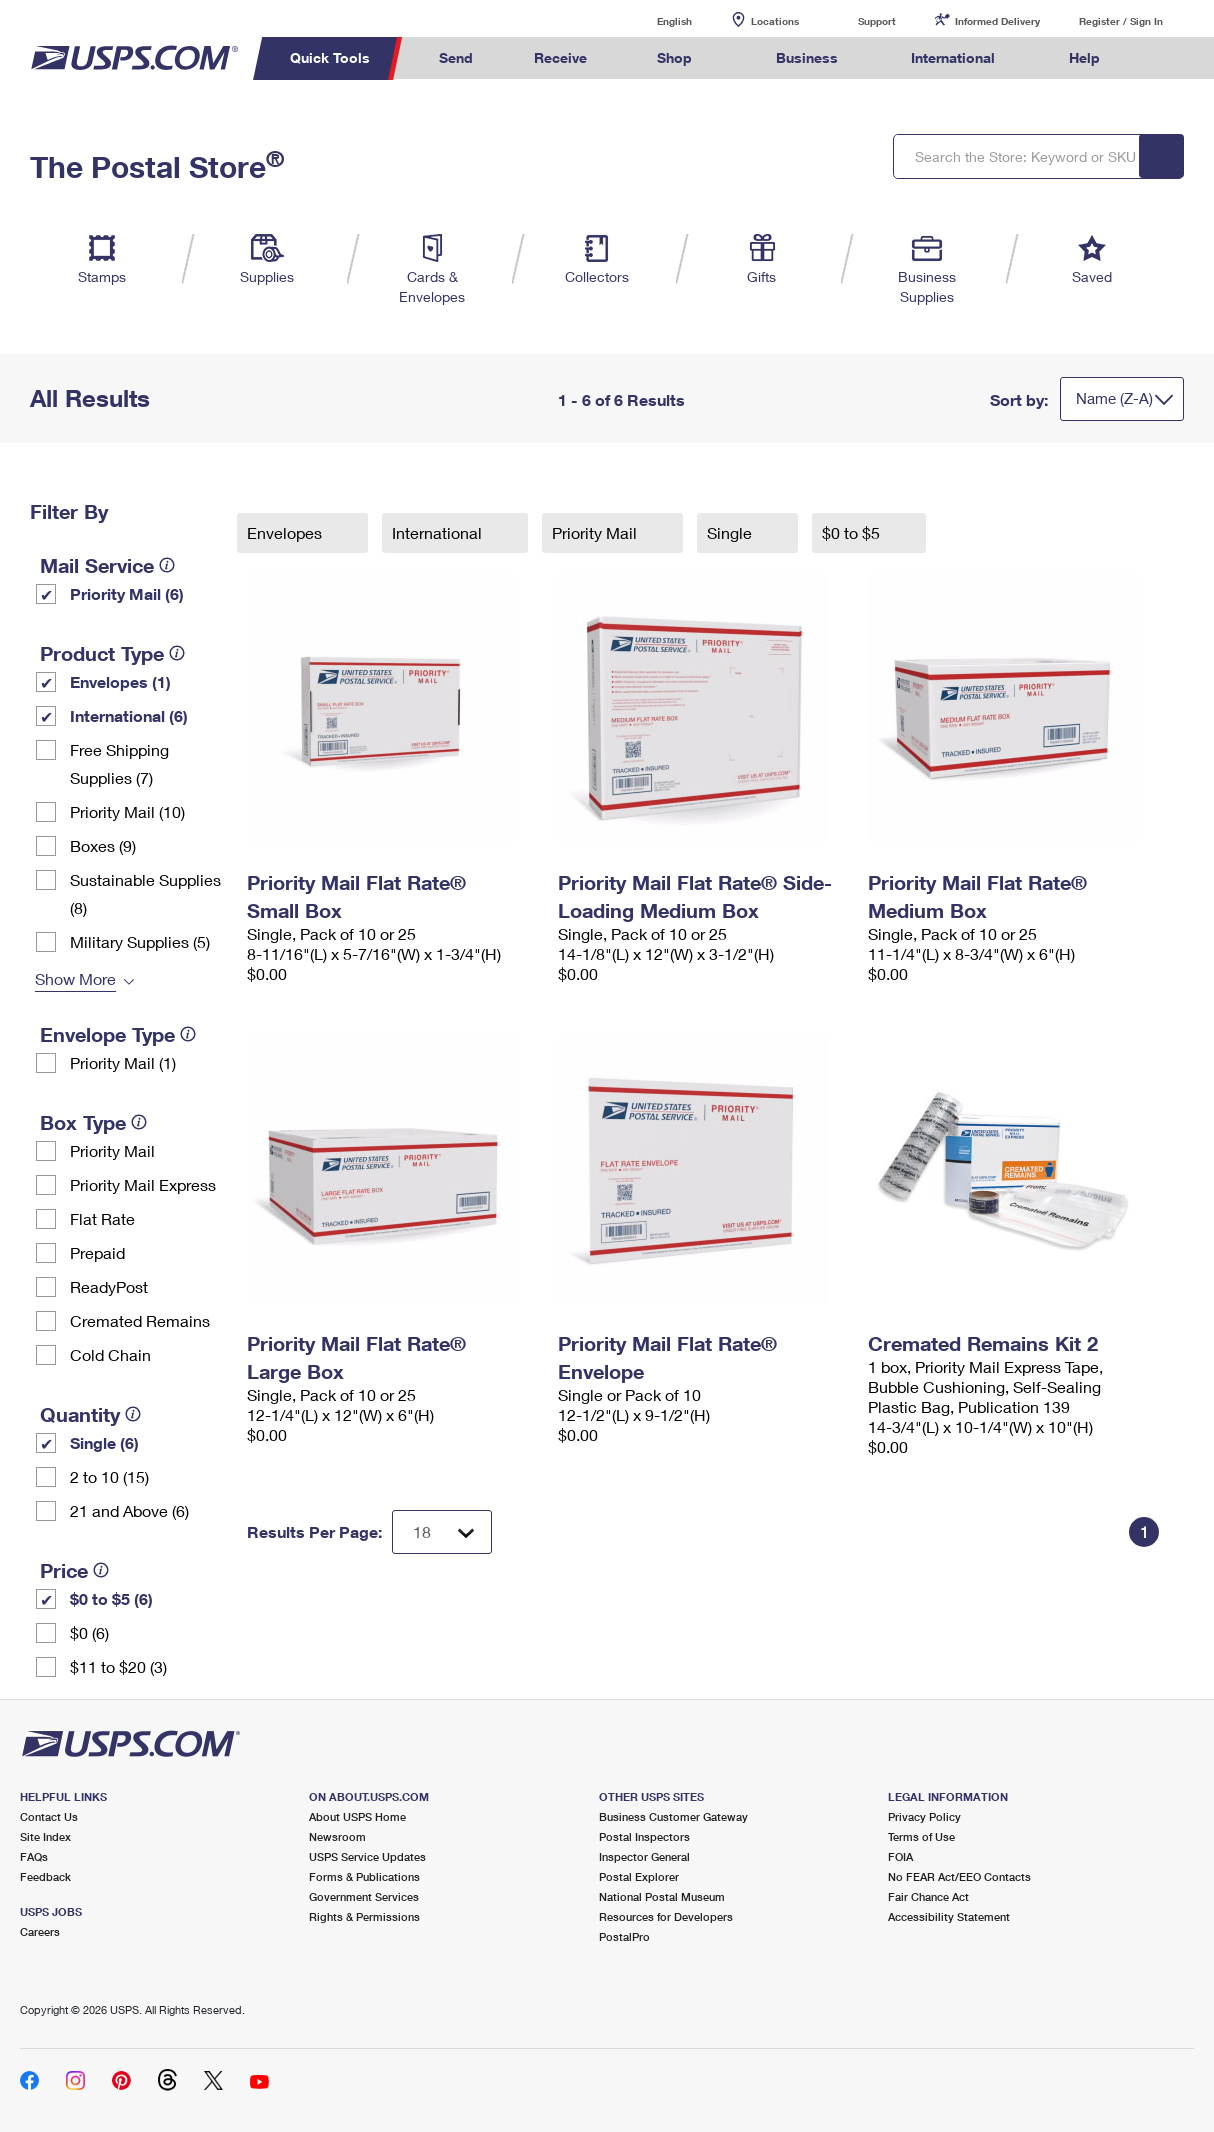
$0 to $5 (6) (111, 1598)
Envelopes (286, 532)
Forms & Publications (364, 1876)
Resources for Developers (666, 1916)
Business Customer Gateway (673, 1816)
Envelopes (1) (120, 681)
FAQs (34, 1856)
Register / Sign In (1121, 21)
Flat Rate (102, 1218)
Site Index (45, 1836)
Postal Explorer (639, 1876)
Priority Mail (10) (127, 811)
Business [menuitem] (807, 57)
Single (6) (104, 1442)
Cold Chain (110, 1354)
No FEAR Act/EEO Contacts (959, 1876)
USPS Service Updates (367, 1856)
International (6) (129, 715)
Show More (75, 978)
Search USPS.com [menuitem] (1168, 58)
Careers (40, 1931)
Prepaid (97, 1252)
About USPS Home (357, 1816)
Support (877, 21)
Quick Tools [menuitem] (330, 57)
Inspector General (644, 1856)
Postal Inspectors (644, 1836)
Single (731, 532)
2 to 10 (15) (109, 1476)
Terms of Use (921, 1836)
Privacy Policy (924, 1816)
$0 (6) (89, 1632)
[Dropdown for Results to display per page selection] (442, 1532)
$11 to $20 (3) (118, 1666)
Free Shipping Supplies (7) (119, 763)
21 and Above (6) (129, 1510)
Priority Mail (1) (123, 1062)
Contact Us (49, 1816)
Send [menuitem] (456, 57)
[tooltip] (167, 565)
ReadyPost (109, 1286)
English (654, 20)
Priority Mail (112, 1150)
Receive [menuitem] (560, 57)
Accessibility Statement (949, 1916)
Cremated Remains (140, 1320)
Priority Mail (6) (127, 593)
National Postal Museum (662, 1896)
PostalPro (624, 1936)
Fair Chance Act (928, 1896)
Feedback (45, 1876)
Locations (775, 21)
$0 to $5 (853, 532)
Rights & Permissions (364, 1916)
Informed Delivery (997, 21)
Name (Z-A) (1114, 398)
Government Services (364, 1896)
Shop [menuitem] (674, 57)
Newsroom (337, 1836)
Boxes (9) (103, 845)
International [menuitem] (953, 57)
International (439, 532)
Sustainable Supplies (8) (145, 893)
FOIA (900, 1856)
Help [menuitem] (1084, 57)
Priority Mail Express (143, 1184)
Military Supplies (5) (140, 941)
